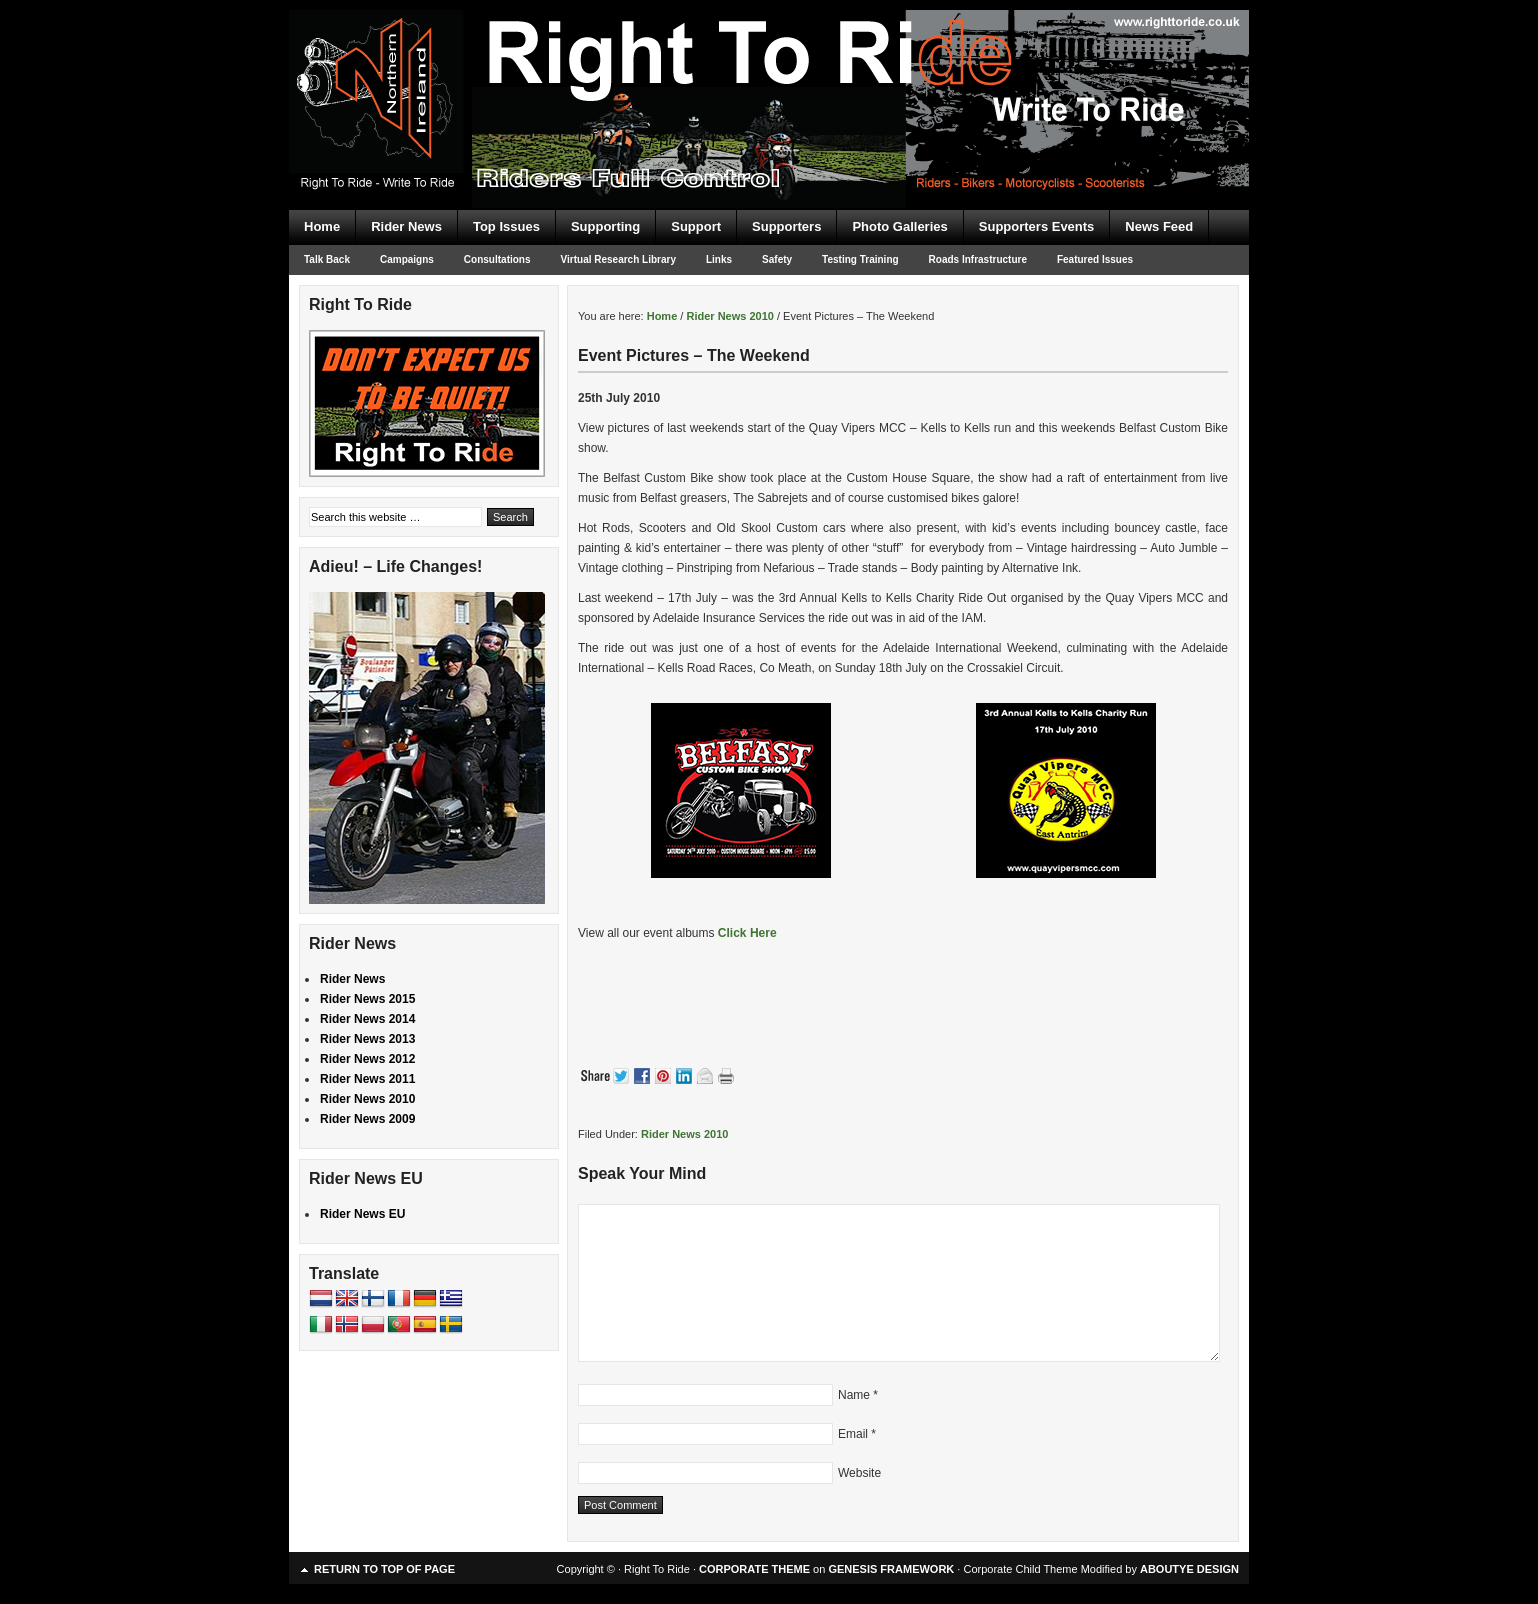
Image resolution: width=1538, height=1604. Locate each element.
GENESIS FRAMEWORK (891, 1569)
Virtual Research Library (618, 259)
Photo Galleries (899, 226)
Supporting (605, 226)
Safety (777, 259)
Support (696, 226)
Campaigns (407, 259)
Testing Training (860, 259)
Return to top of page (384, 1569)
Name (854, 1395)
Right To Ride (769, 70)
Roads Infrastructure (978, 259)
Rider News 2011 (367, 1079)
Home (322, 226)
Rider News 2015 (367, 999)
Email (853, 1434)
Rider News (406, 226)
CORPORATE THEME (754, 1569)
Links (719, 259)
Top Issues (506, 226)
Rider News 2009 (367, 1119)
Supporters (786, 226)
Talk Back (327, 259)
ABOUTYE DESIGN (1189, 1569)
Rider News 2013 (367, 1039)
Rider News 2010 (684, 1134)
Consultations (497, 259)
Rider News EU (362, 1214)
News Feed (1159, 226)
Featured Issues (1095, 259)
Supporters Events (1037, 226)
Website (859, 1473)
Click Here (747, 933)
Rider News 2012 (367, 1059)
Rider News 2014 (367, 1019)
